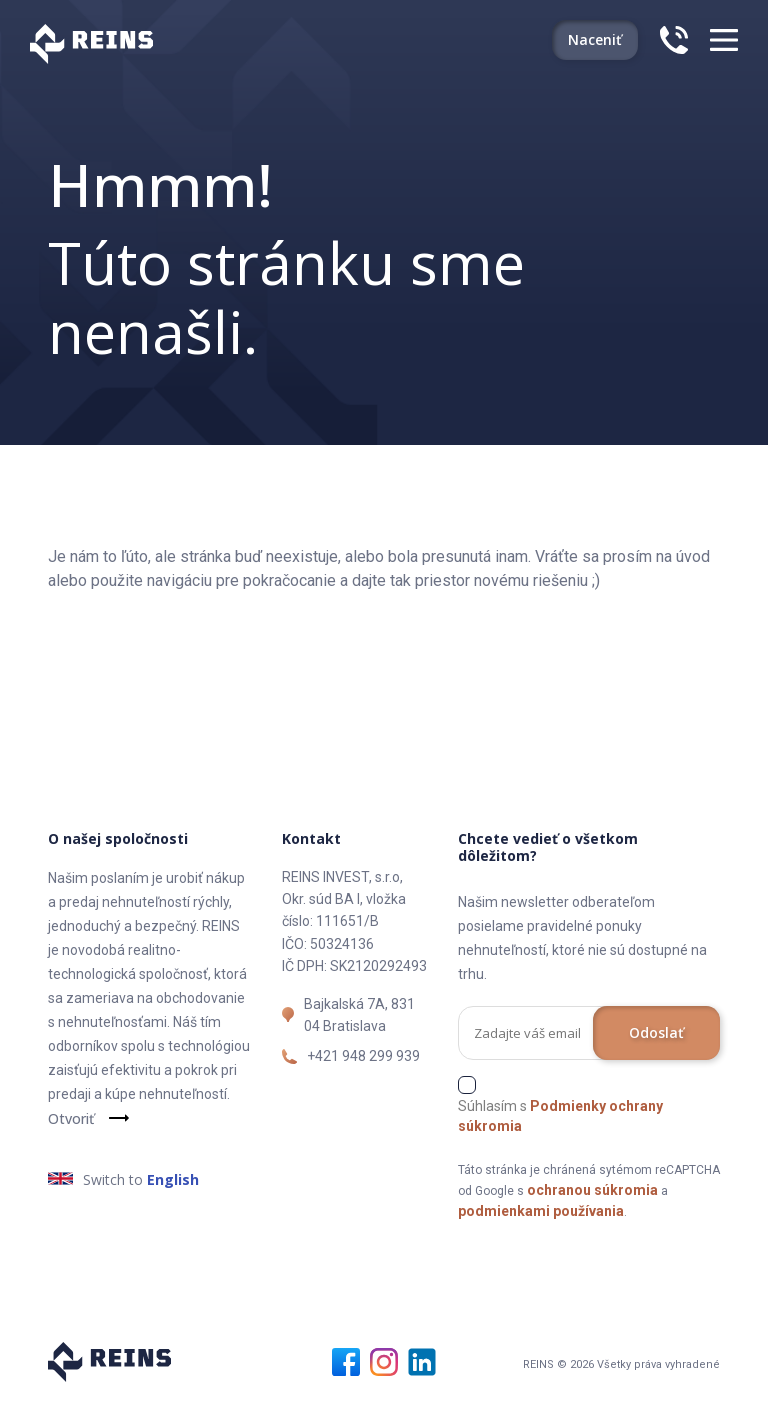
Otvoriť (71, 1118)
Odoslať (656, 1032)
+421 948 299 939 (363, 1056)
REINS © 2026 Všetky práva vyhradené (621, 1364)
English (173, 1179)
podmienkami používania (541, 1211)
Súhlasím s (560, 1116)
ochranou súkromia (592, 1190)
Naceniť (595, 39)
